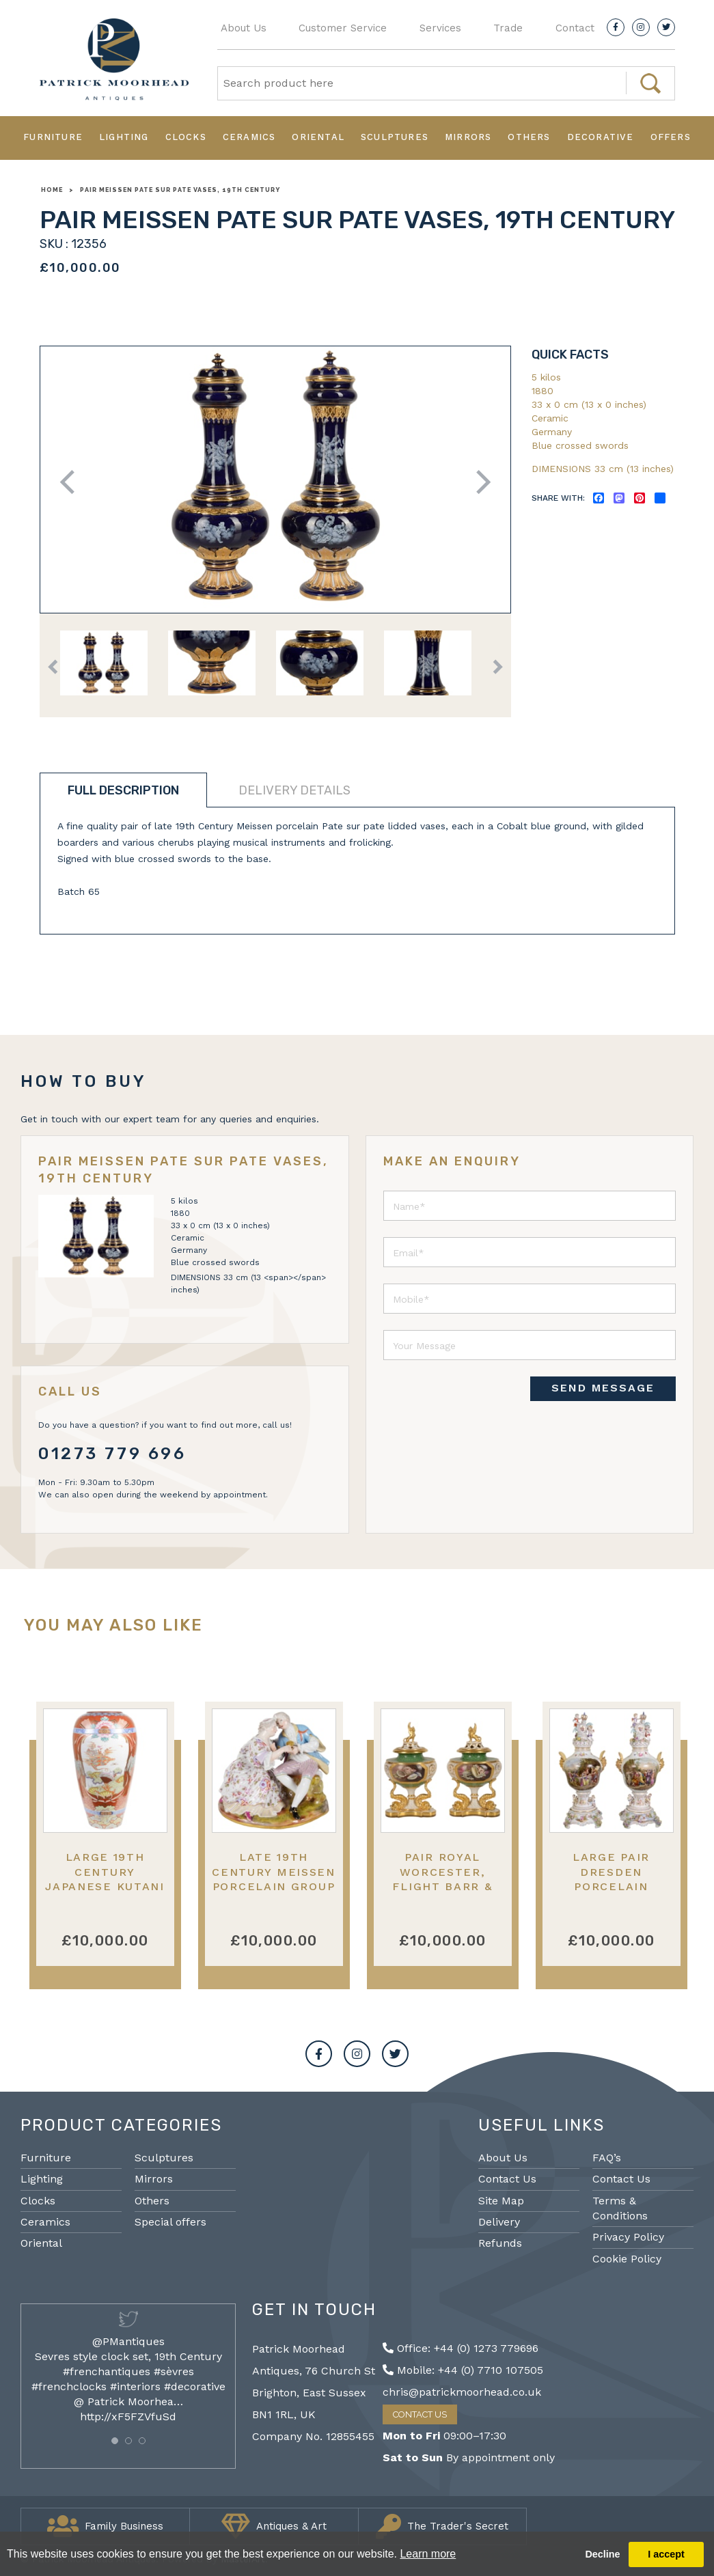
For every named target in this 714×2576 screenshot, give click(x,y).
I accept (666, 2554)
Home (52, 189)
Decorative (600, 137)
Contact (574, 28)
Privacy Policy (628, 2236)
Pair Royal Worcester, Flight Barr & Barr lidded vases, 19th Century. (442, 1893)
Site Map (501, 2200)
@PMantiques (128, 2341)
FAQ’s (606, 2157)
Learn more (428, 2554)
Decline (602, 2554)
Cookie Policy (626, 2258)
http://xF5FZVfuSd (128, 2416)
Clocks (185, 137)
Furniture (53, 137)
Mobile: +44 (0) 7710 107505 (463, 2370)
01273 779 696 (112, 1453)
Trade (508, 28)
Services (440, 28)
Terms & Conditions (620, 2208)
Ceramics (249, 137)
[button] (114, 2440)
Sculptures (394, 137)
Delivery (499, 2221)
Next (479, 482)
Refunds (500, 2242)
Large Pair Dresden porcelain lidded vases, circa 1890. (611, 1886)
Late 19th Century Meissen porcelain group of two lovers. (273, 1879)
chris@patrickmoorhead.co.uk (462, 2391)
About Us (243, 28)
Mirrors (468, 137)
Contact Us (507, 2178)
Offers (670, 137)
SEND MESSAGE (603, 1387)
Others (529, 137)
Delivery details (294, 790)
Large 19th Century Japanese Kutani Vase (105, 1879)
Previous (71, 482)
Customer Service (343, 28)
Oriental (318, 137)
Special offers (170, 2221)
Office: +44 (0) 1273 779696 (460, 2348)
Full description (123, 790)
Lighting (124, 137)
